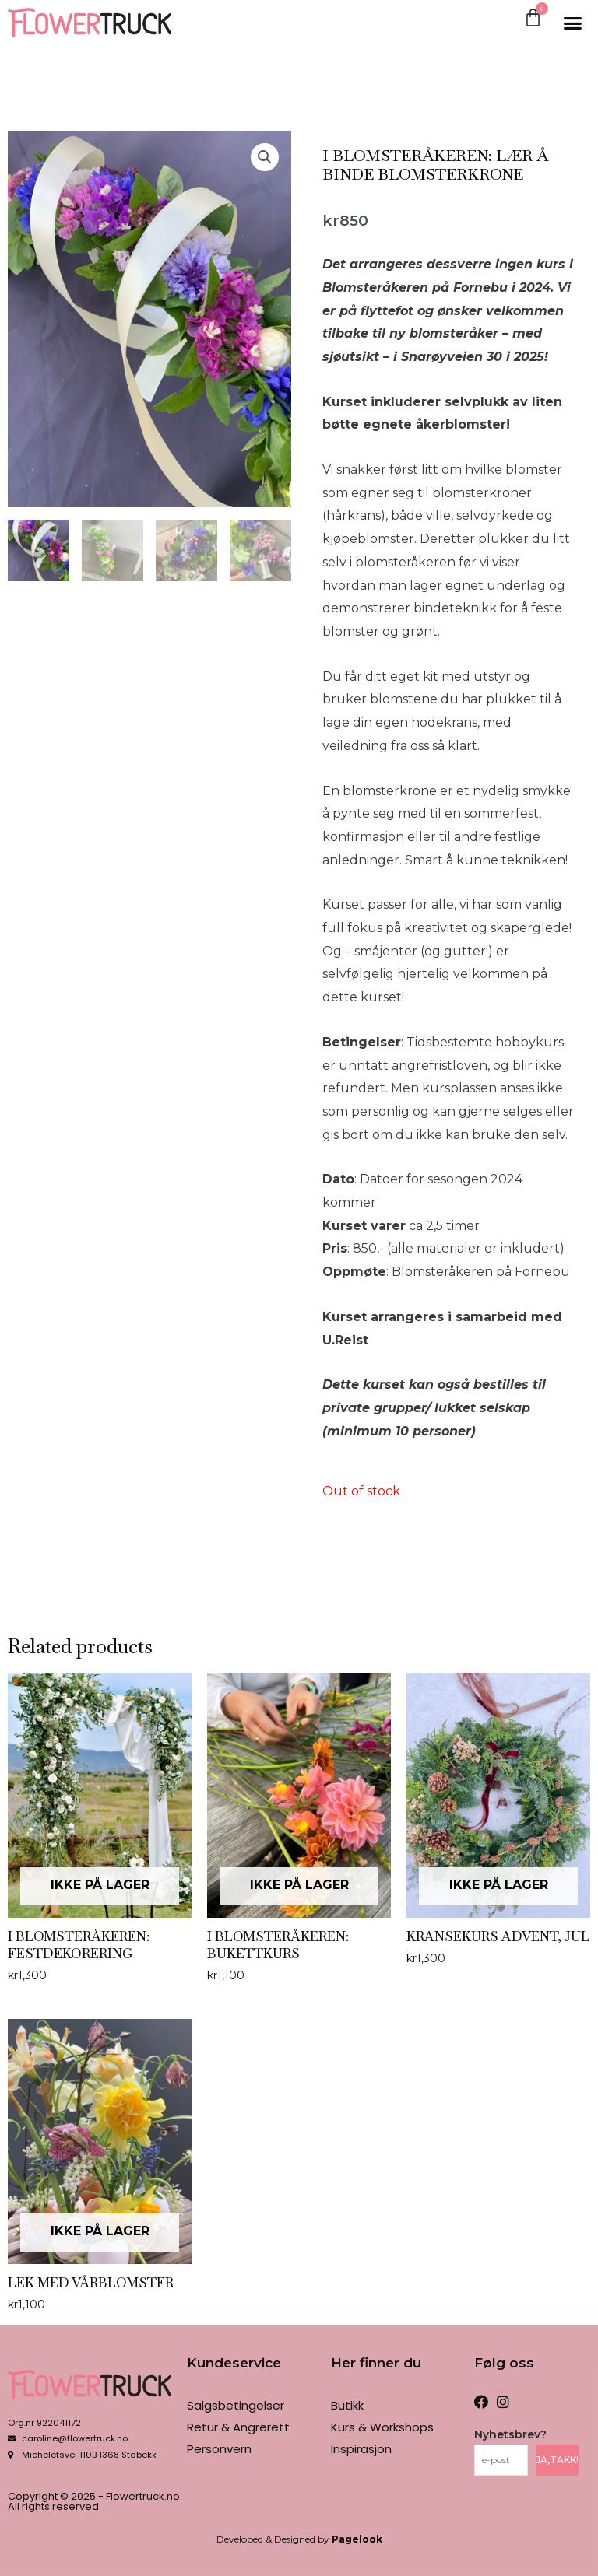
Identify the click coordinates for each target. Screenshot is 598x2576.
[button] (573, 22)
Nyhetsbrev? (510, 2434)
